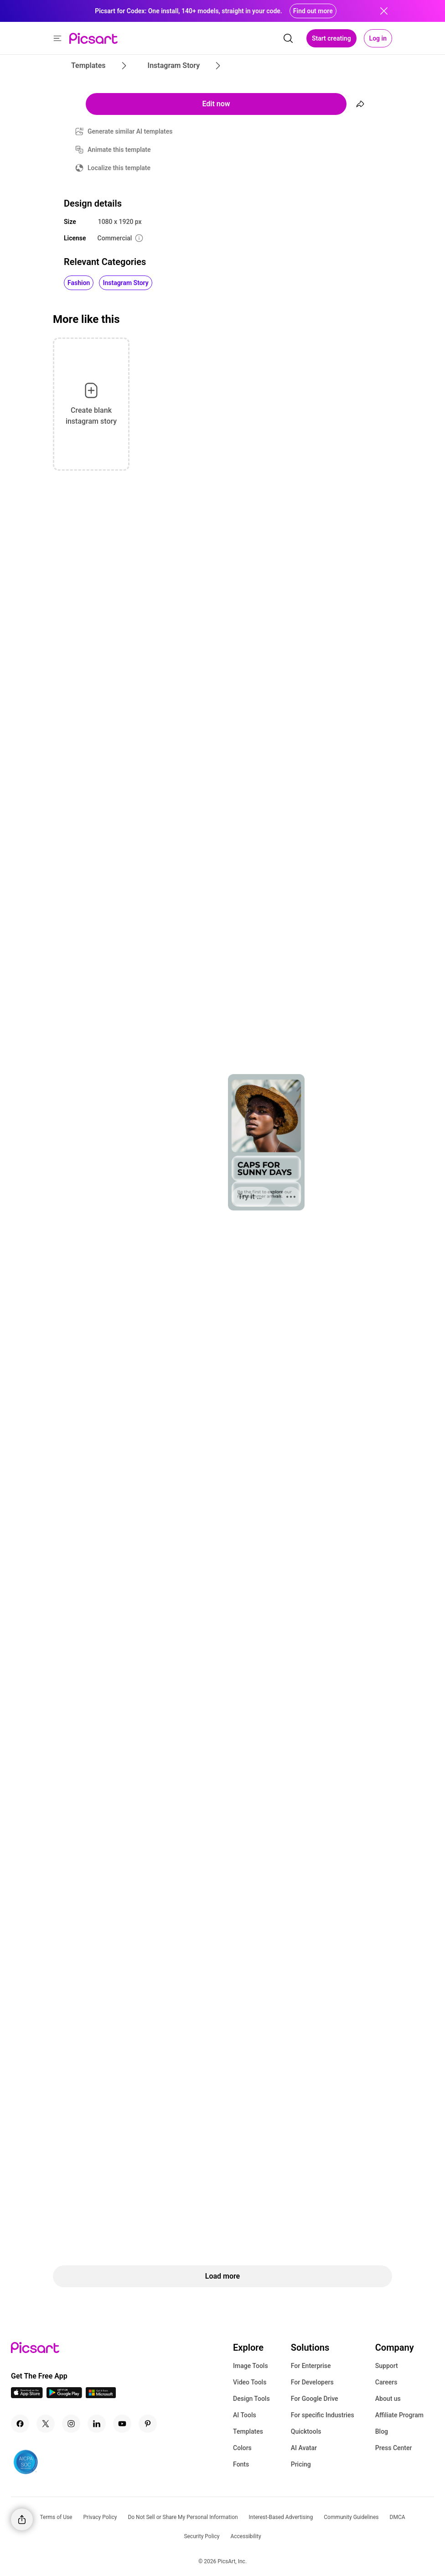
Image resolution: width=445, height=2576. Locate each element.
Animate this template (119, 149)
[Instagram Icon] (71, 2424)
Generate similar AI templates (130, 131)
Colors (242, 2447)
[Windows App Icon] (101, 2395)
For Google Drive (314, 2398)
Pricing (301, 2464)
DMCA (397, 2517)
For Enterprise (311, 2365)
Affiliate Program (399, 2415)
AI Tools (244, 2415)
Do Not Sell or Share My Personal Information (183, 2517)
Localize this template (119, 167)
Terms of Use (56, 2517)
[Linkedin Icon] (97, 2424)
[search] (288, 38)
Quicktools (306, 2431)
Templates (248, 2431)
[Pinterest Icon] (148, 2424)
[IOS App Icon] (27, 2395)
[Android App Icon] (64, 2395)
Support (386, 2365)
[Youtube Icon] (122, 2424)
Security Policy (201, 2536)
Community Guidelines (351, 2517)
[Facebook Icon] (20, 2424)
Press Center (393, 2447)
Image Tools (250, 2365)
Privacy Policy (100, 2517)
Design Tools (251, 2398)
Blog (381, 2431)
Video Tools (249, 2382)
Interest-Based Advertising (281, 2517)
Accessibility (245, 2536)
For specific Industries (322, 2415)
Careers (386, 2382)
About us (388, 2398)
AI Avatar (304, 2447)
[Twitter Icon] (45, 2424)
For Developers (312, 2382)
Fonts (241, 2464)
